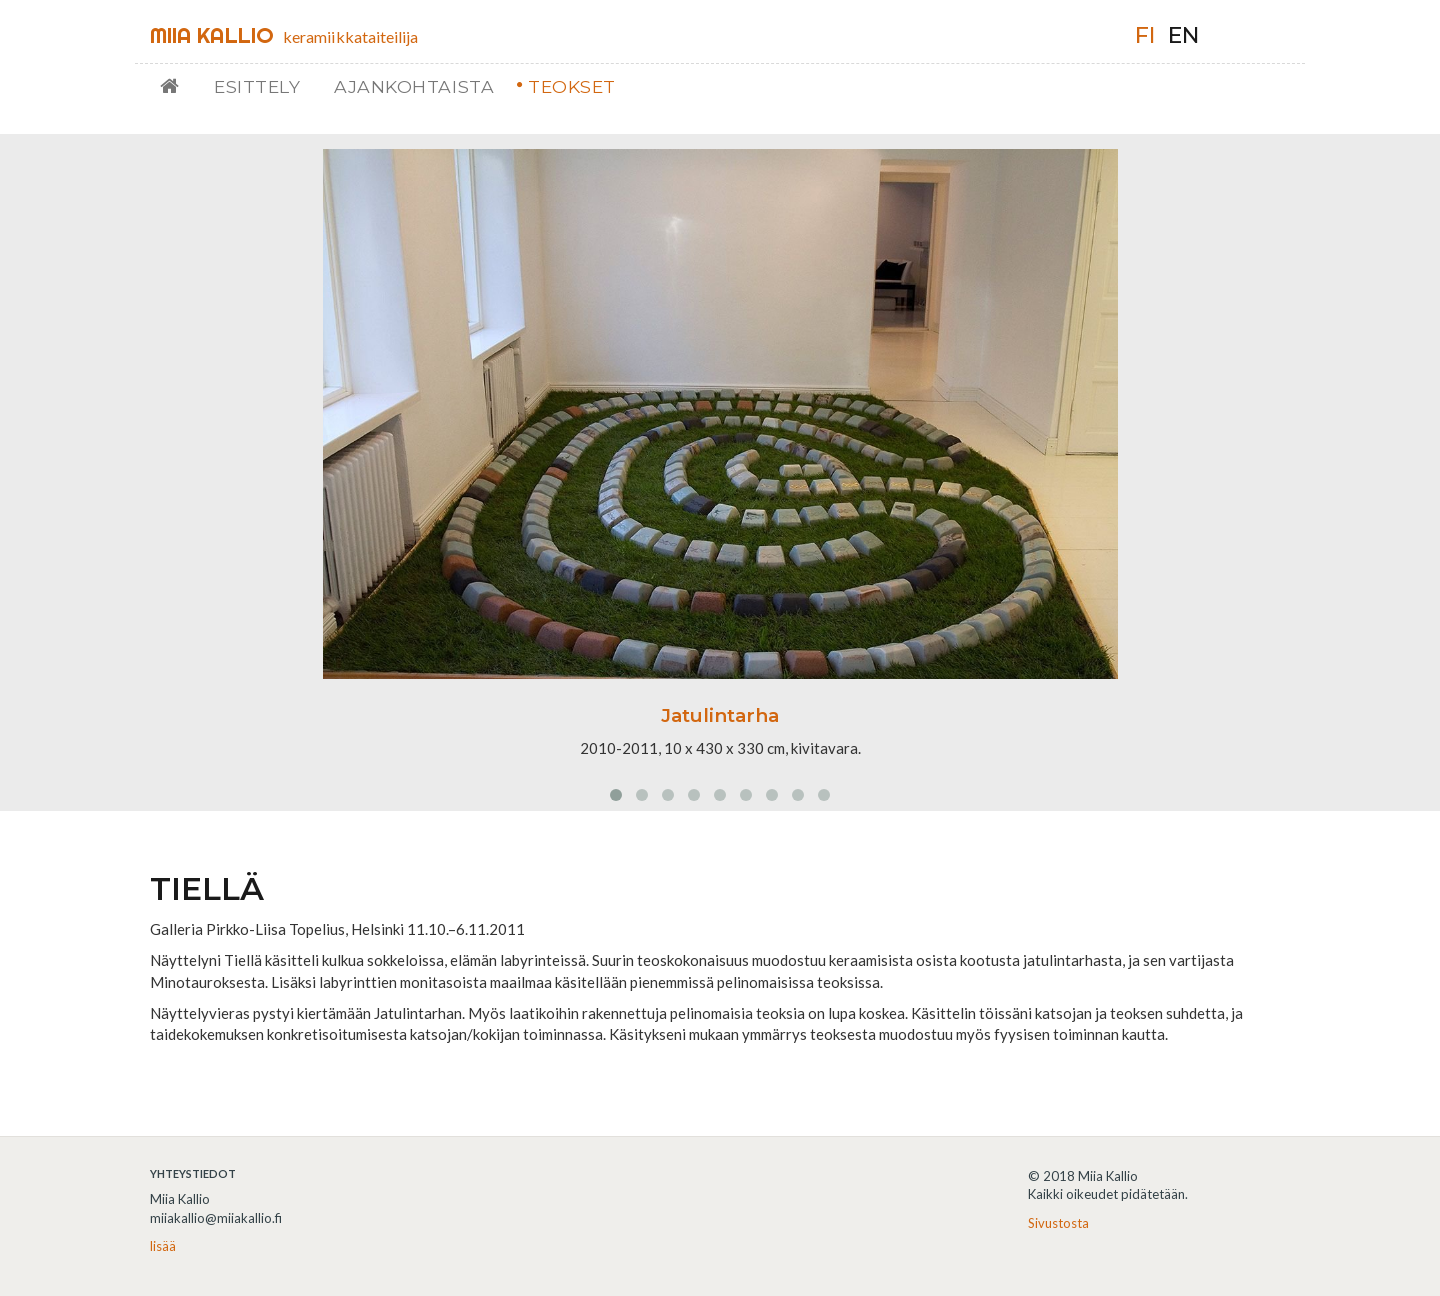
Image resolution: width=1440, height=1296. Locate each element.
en (1183, 35)
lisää (163, 1246)
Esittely (257, 86)
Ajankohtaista (414, 86)
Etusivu (177, 86)
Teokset (572, 86)
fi (1145, 35)
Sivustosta (1058, 1223)
